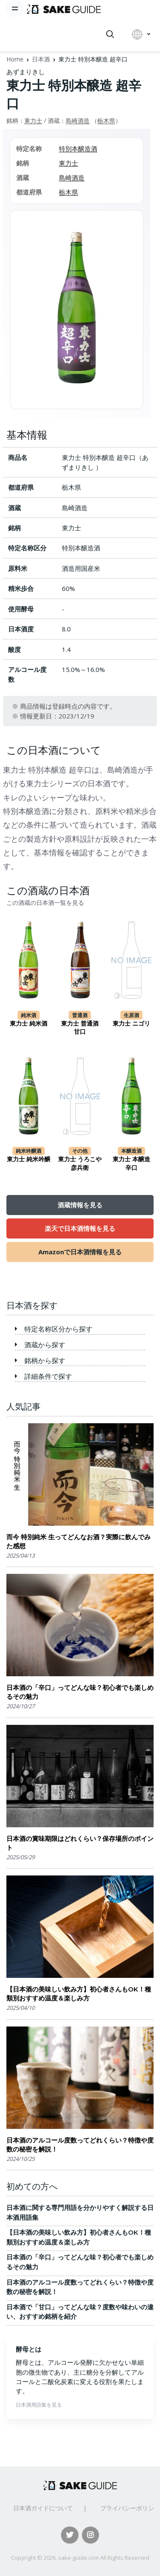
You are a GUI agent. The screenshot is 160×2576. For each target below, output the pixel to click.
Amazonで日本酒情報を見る (80, 1251)
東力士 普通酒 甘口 (80, 1028)
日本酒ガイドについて (43, 2508)
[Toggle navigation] (14, 8)
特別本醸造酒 (78, 148)
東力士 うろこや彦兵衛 (80, 1163)
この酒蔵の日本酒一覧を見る (45, 903)
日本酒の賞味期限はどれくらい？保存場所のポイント (80, 1843)
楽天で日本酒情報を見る (80, 1228)
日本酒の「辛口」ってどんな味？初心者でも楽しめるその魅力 (80, 1692)
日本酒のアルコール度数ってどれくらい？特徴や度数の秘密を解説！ (80, 2144)
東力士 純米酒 (28, 1023)
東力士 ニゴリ (131, 1023)
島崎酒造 (78, 120)
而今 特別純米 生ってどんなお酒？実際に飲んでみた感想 (78, 1541)
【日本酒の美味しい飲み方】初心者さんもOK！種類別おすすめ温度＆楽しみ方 (78, 1993)
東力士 (33, 120)
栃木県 (106, 120)
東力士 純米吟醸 (28, 1159)
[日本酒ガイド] (64, 8)
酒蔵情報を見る (80, 1205)
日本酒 (41, 59)
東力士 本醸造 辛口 (131, 1163)
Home (14, 59)
